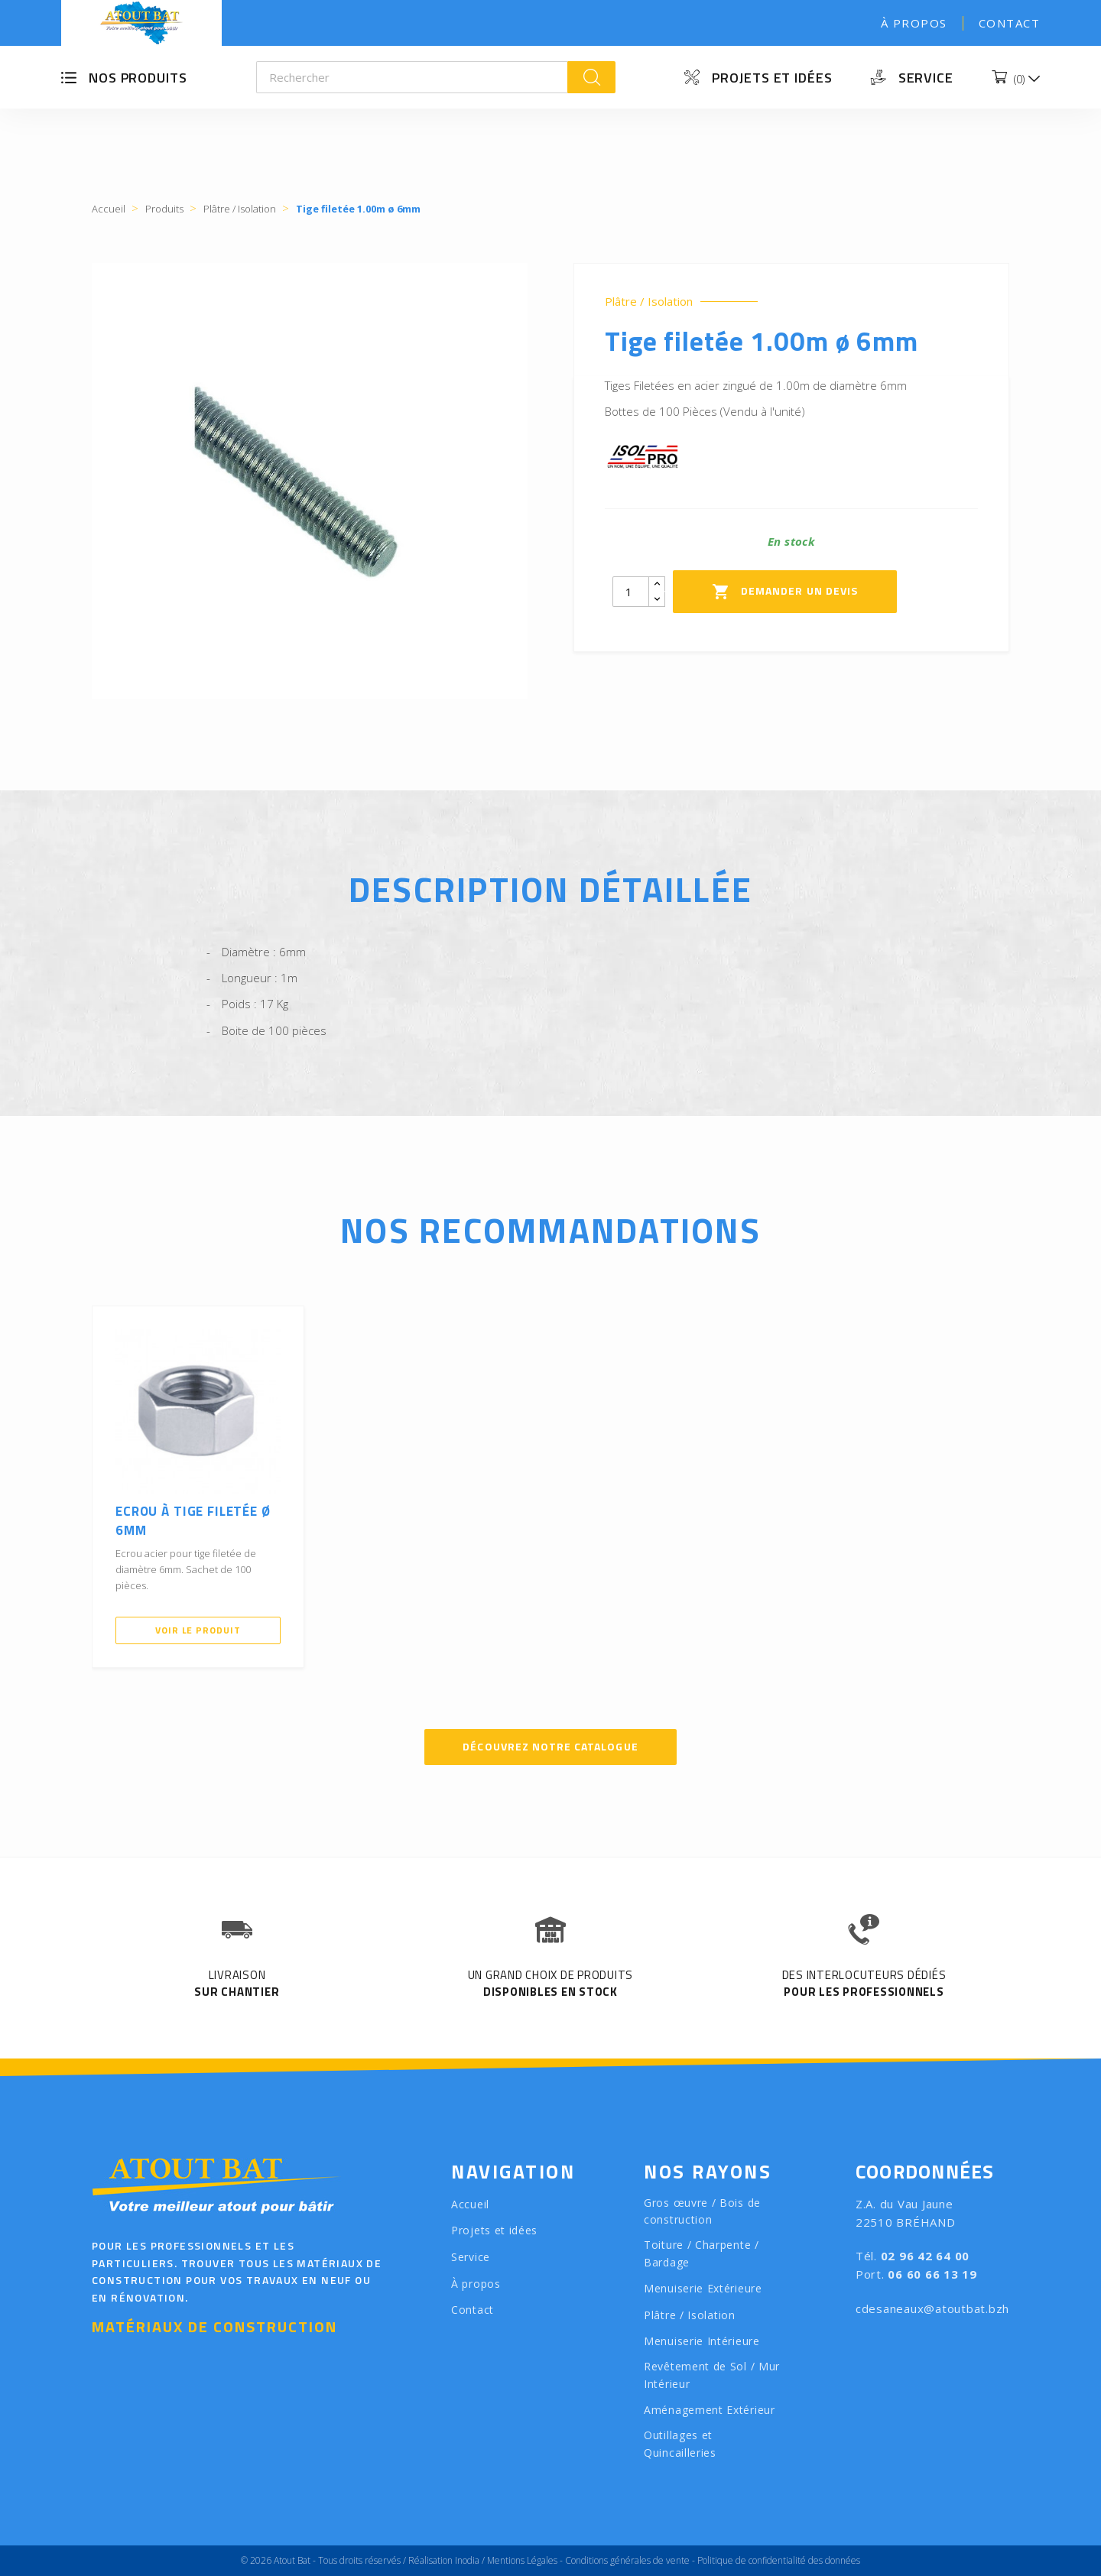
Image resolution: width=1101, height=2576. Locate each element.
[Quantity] (630, 591)
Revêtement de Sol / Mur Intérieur (712, 2375)
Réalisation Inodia (443, 2560)
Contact (1010, 23)
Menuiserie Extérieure (703, 2288)
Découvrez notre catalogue (550, 1746)
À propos (914, 23)
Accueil (470, 2204)
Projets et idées (772, 77)
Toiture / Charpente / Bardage (701, 2253)
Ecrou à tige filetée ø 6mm (193, 1521)
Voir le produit (198, 1630)
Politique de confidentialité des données (778, 2560)
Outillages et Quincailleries (680, 2444)
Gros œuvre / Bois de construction (702, 2211)
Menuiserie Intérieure (702, 2341)
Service (925, 77)
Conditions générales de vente (627, 2560)
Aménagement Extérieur (709, 2409)
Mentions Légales (522, 2560)
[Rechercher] (412, 77)
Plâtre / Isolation (649, 301)
